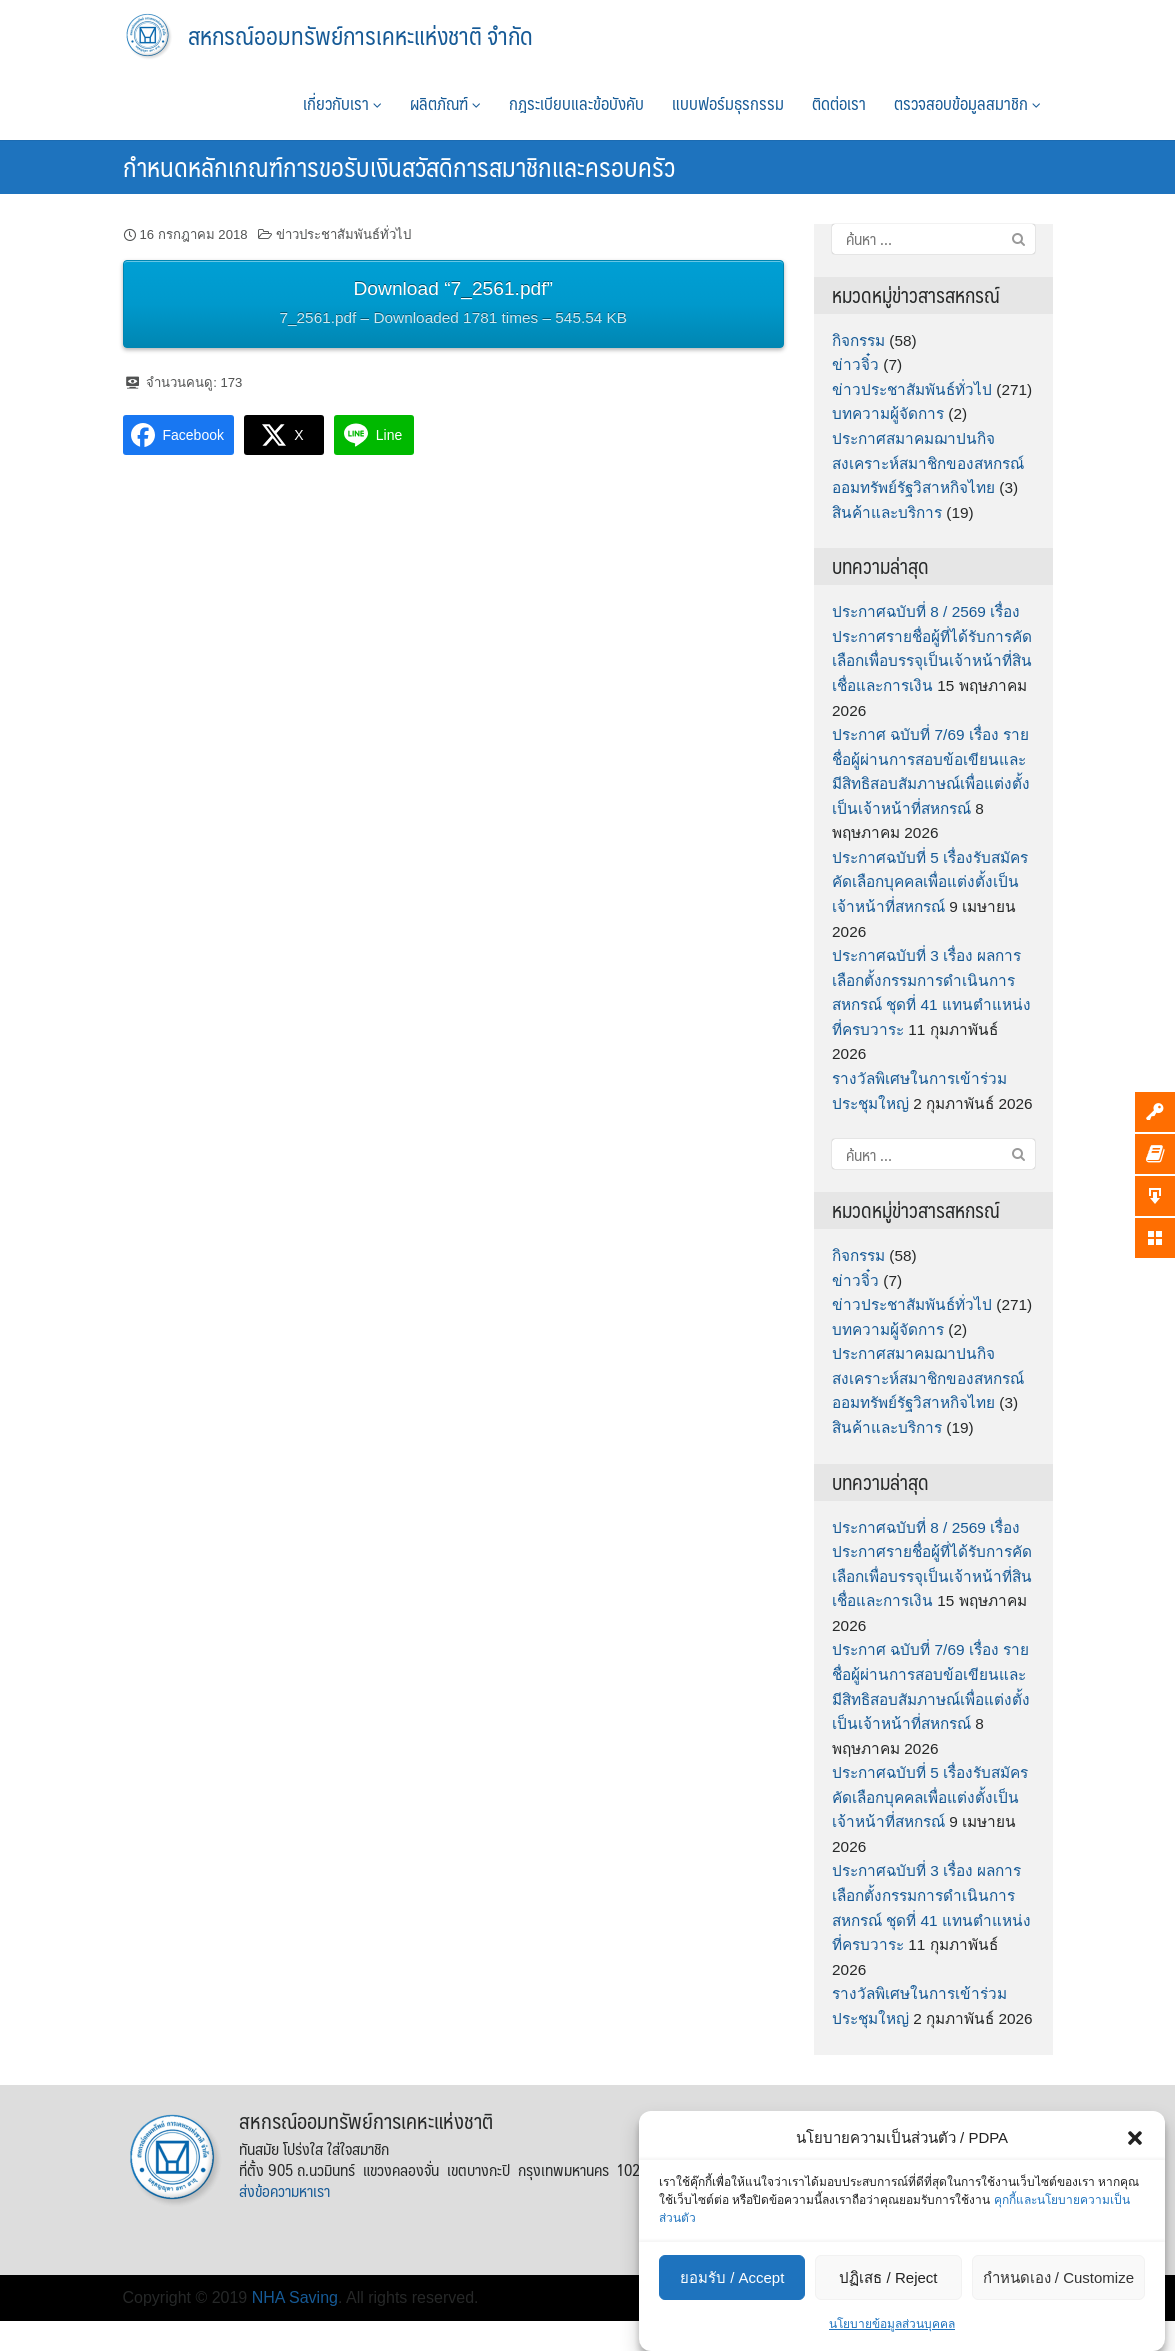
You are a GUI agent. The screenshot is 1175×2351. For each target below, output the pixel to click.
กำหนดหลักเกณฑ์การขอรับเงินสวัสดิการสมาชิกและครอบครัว (399, 166)
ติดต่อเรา (839, 103)
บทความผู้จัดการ (888, 413)
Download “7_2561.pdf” (453, 305)
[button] (1135, 2138)
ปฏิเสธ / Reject (888, 2277)
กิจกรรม (858, 340)
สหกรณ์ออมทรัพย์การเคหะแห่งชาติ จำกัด (360, 35)
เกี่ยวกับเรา (342, 103)
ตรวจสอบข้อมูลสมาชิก (967, 103)
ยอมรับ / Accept (732, 2277)
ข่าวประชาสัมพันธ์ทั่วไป (343, 234)
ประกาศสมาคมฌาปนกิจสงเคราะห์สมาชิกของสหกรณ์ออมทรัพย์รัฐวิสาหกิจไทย (928, 463)
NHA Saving (295, 2297)
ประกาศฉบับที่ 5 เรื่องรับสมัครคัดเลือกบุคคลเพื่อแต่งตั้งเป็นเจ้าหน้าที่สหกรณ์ (930, 882)
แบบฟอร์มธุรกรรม (728, 103)
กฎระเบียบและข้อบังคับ (576, 103)
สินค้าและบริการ (887, 512)
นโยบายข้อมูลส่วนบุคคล (892, 2324)
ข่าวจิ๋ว (855, 364)
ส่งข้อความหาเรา (284, 2190)
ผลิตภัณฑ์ (445, 103)
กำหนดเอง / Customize (1058, 2277)
